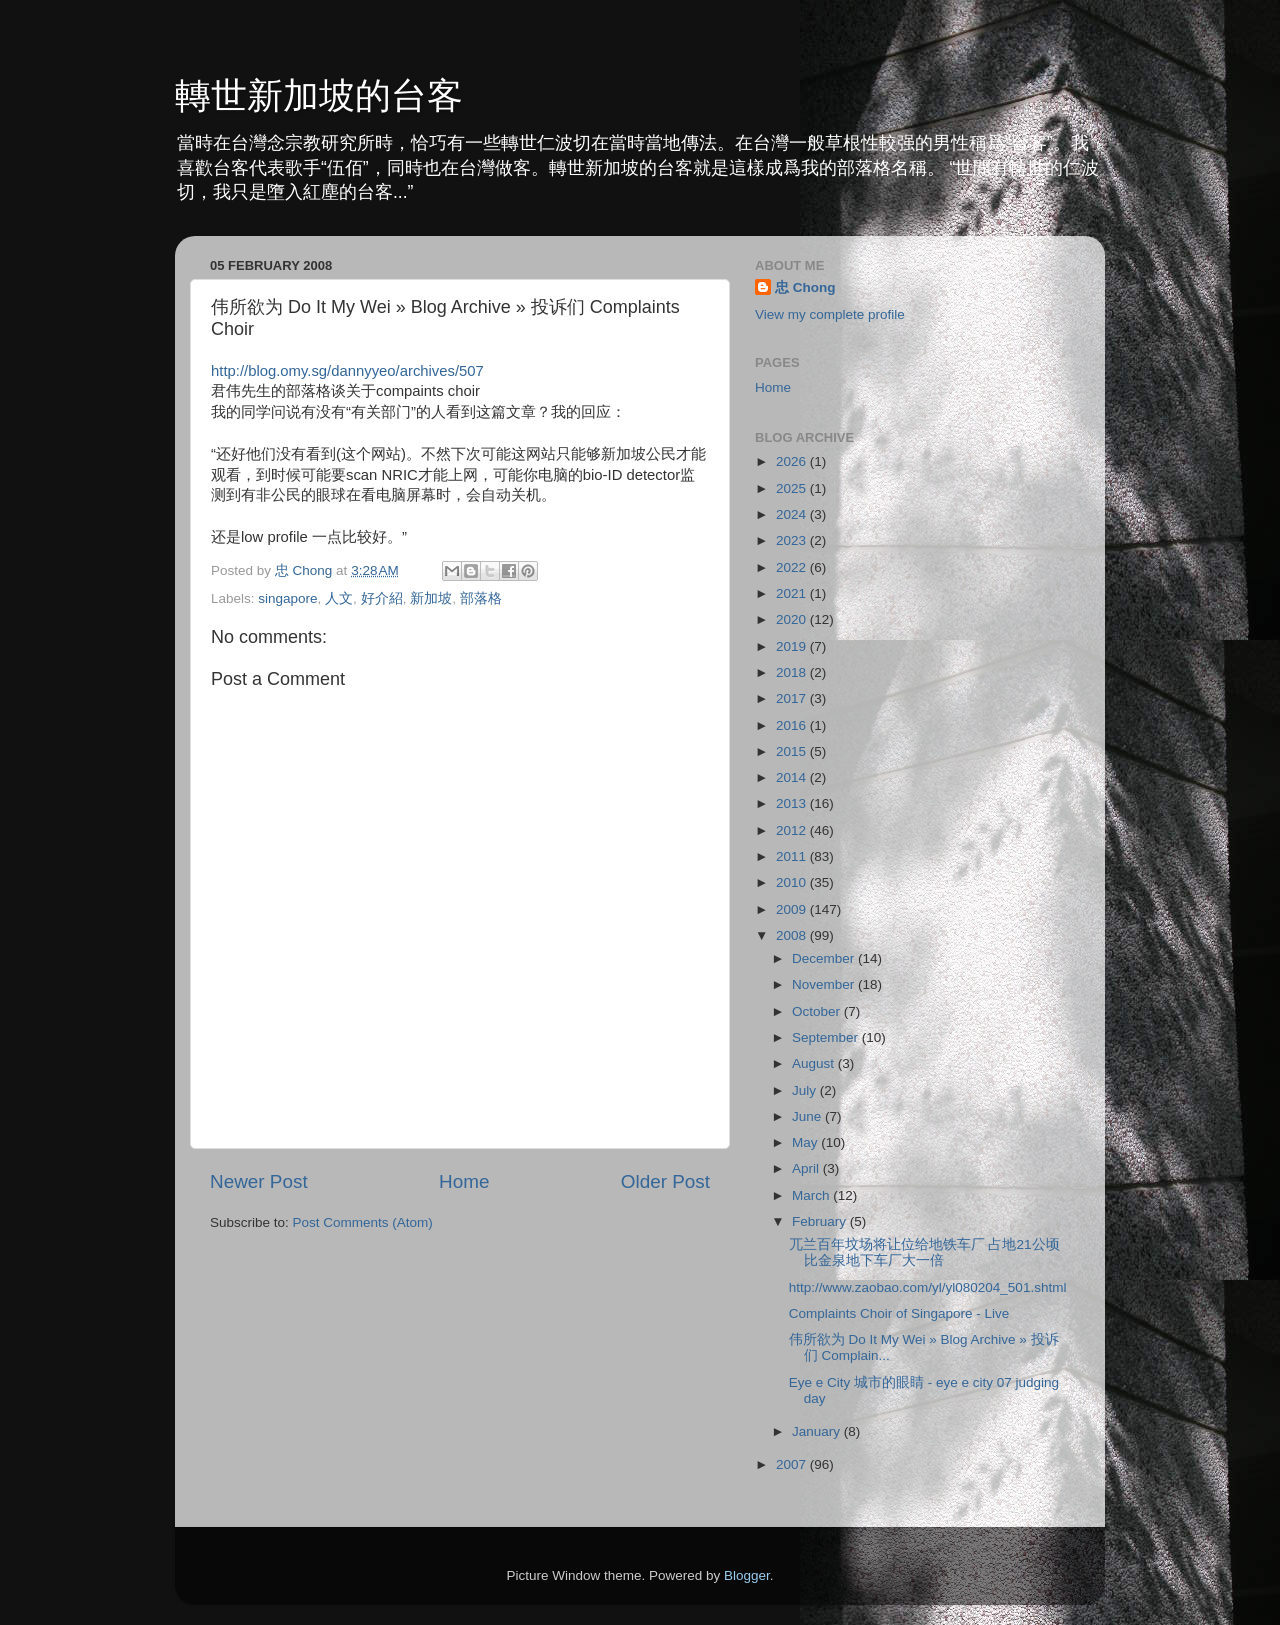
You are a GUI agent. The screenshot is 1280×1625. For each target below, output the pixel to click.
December (825, 958)
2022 (793, 567)
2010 (793, 882)
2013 (793, 803)
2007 (793, 1464)
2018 (793, 672)
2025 (793, 488)
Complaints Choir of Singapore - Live (899, 1313)
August (815, 1063)
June (808, 1116)
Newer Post (259, 1181)
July (806, 1090)
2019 (793, 646)
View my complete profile (830, 314)
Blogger (747, 1575)
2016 (793, 725)
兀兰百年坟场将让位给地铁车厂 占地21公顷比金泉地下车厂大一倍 (924, 1252)
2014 (793, 777)
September (827, 1037)
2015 (793, 751)
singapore (287, 598)
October (818, 1011)
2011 (793, 856)
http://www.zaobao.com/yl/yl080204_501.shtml (928, 1287)
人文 (339, 598)
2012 (793, 830)
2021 (793, 593)
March (812, 1195)
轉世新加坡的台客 (319, 95)
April (807, 1168)
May (806, 1142)
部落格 (481, 598)
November (825, 984)
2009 (793, 909)
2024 (793, 514)
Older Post (665, 1181)
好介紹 (382, 598)
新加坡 (431, 598)
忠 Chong (805, 287)
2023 (793, 540)
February (821, 1221)
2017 (793, 698)
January (818, 1431)
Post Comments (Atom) (363, 1222)
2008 (793, 935)
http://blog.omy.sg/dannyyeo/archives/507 (347, 371)
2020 (793, 619)
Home (464, 1181)
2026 (793, 461)
